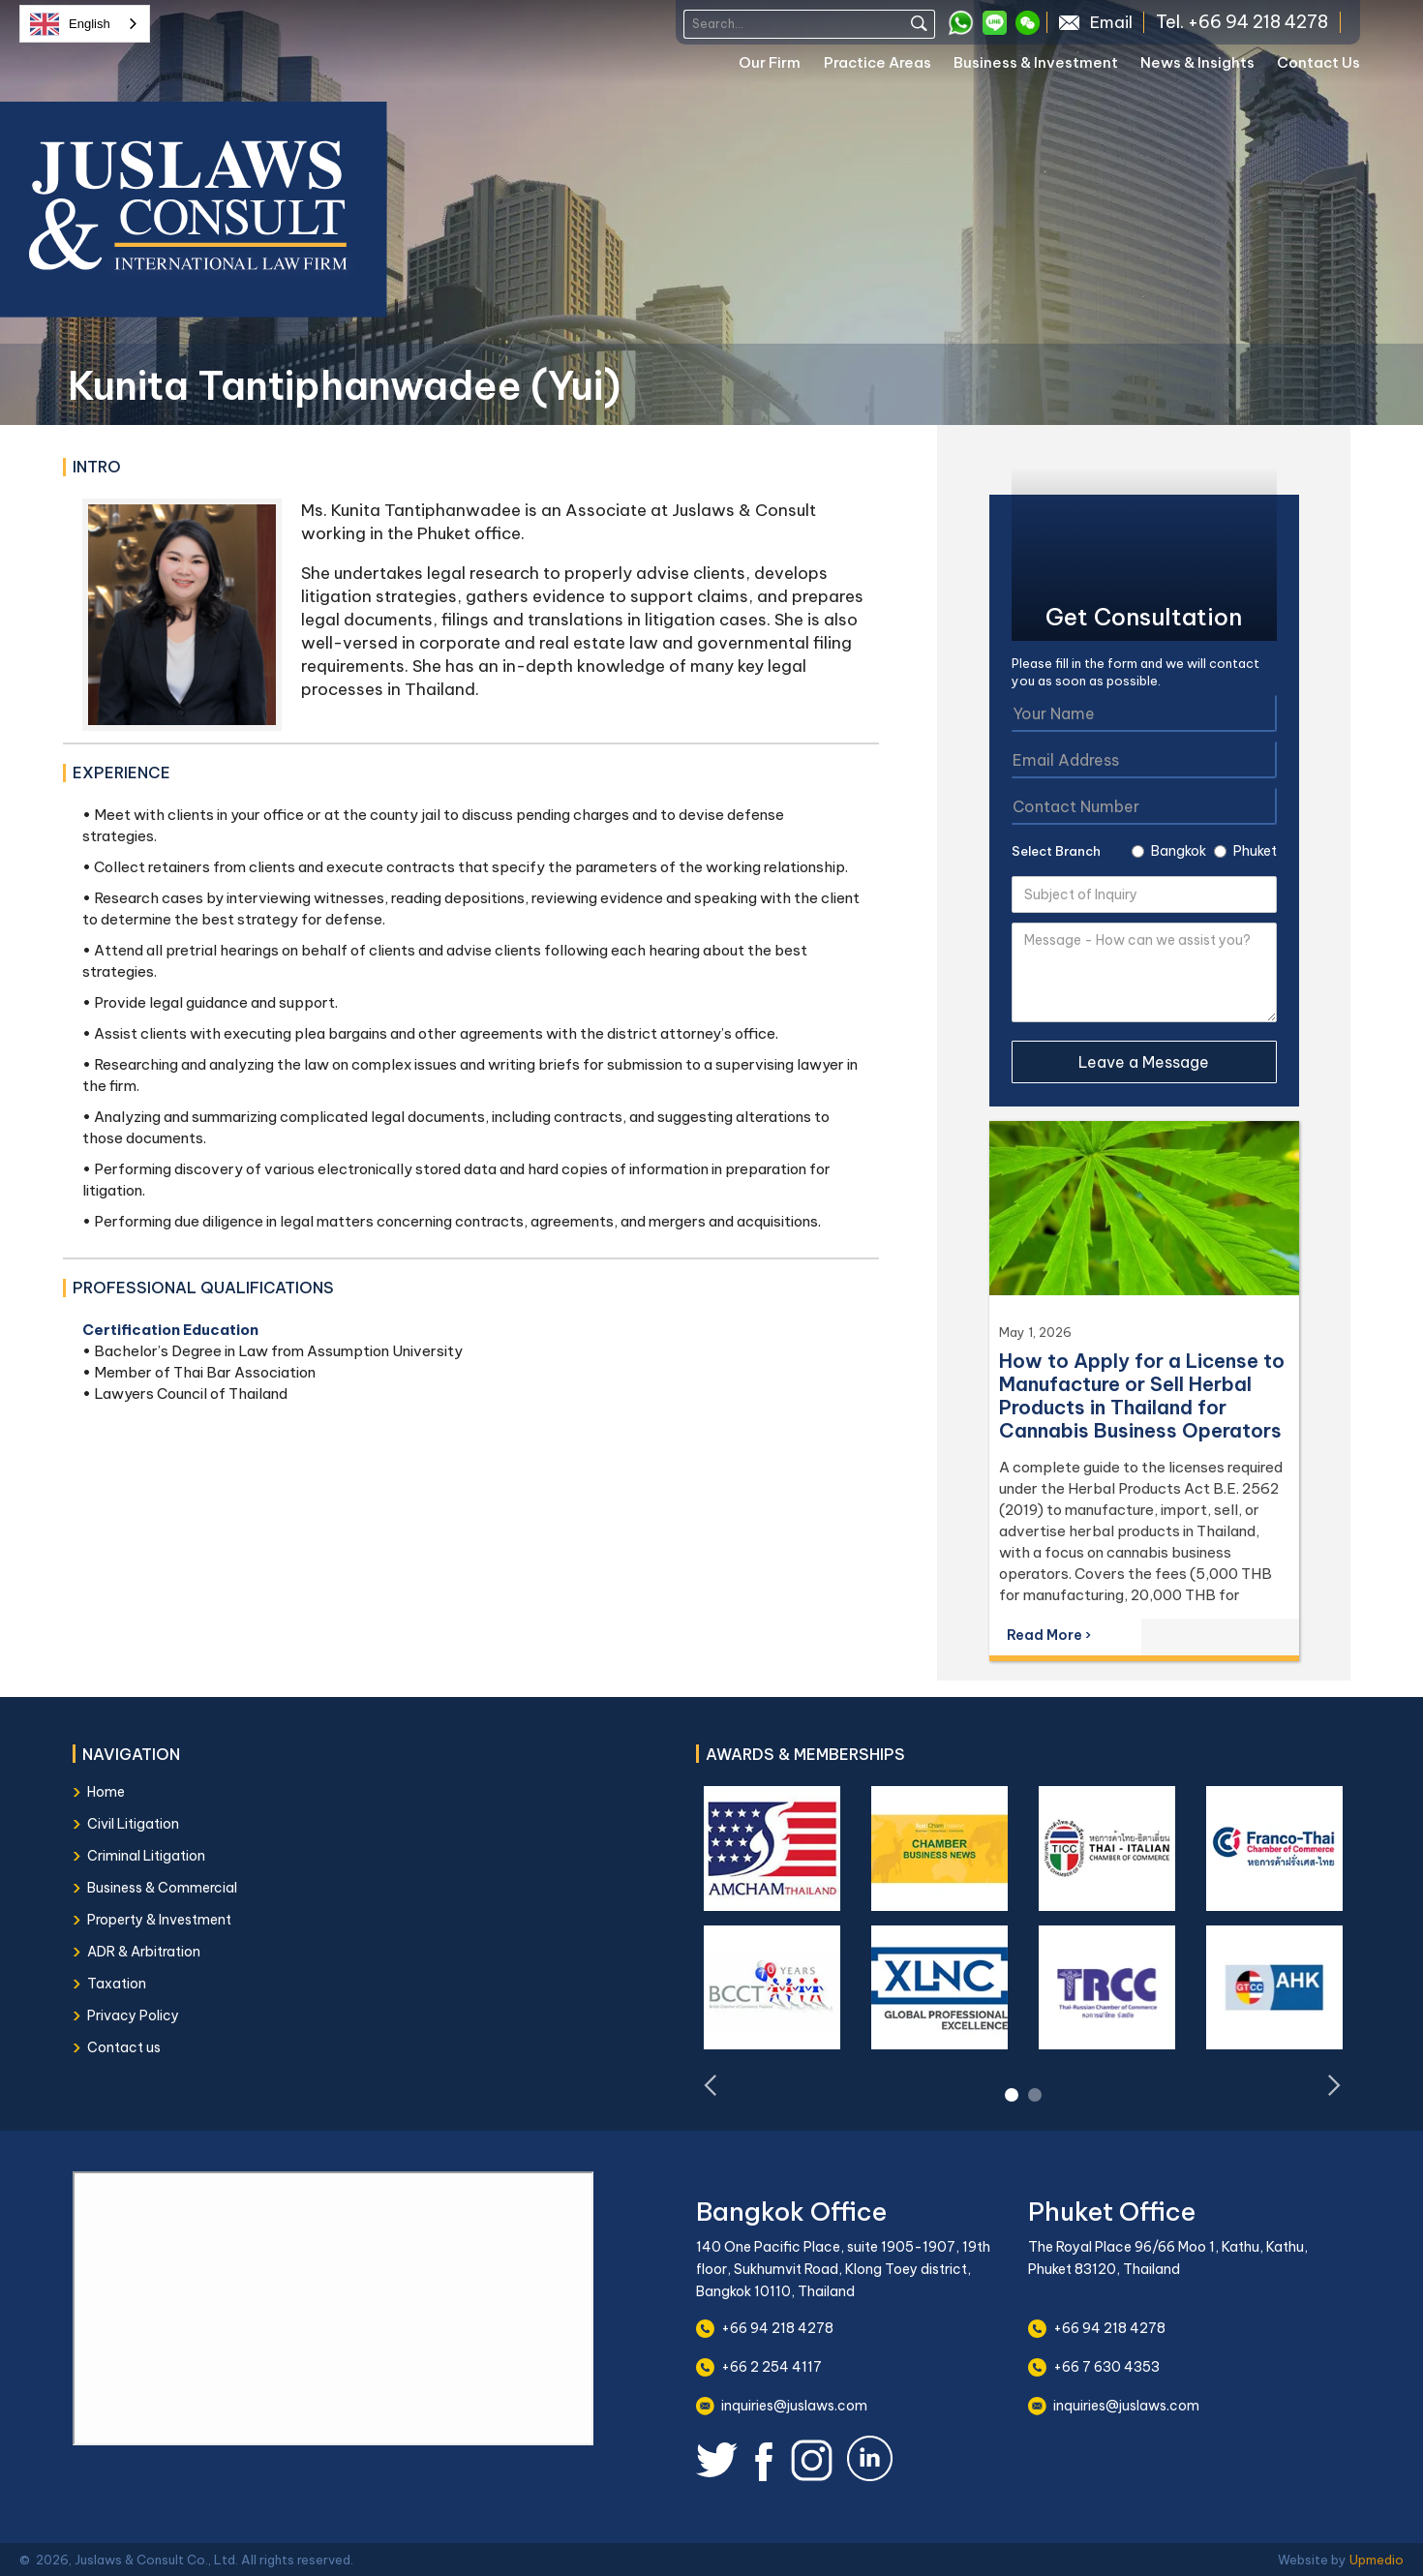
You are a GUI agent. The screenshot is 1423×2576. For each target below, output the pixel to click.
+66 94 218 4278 (777, 2328)
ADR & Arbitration (143, 1951)
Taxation (116, 1983)
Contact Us (1318, 62)
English (70, 24)
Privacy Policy (133, 2015)
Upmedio (1376, 2559)
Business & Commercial (162, 1887)
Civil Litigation (133, 1824)
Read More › (1049, 1635)
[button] (781, 65)
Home (106, 1792)
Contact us (124, 2047)
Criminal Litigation (146, 1855)
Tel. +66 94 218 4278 (1242, 22)
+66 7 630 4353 (1106, 2367)
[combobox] (84, 24)
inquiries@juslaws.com (794, 2405)
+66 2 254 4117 (771, 2367)
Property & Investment (159, 1919)
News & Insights (1197, 62)
